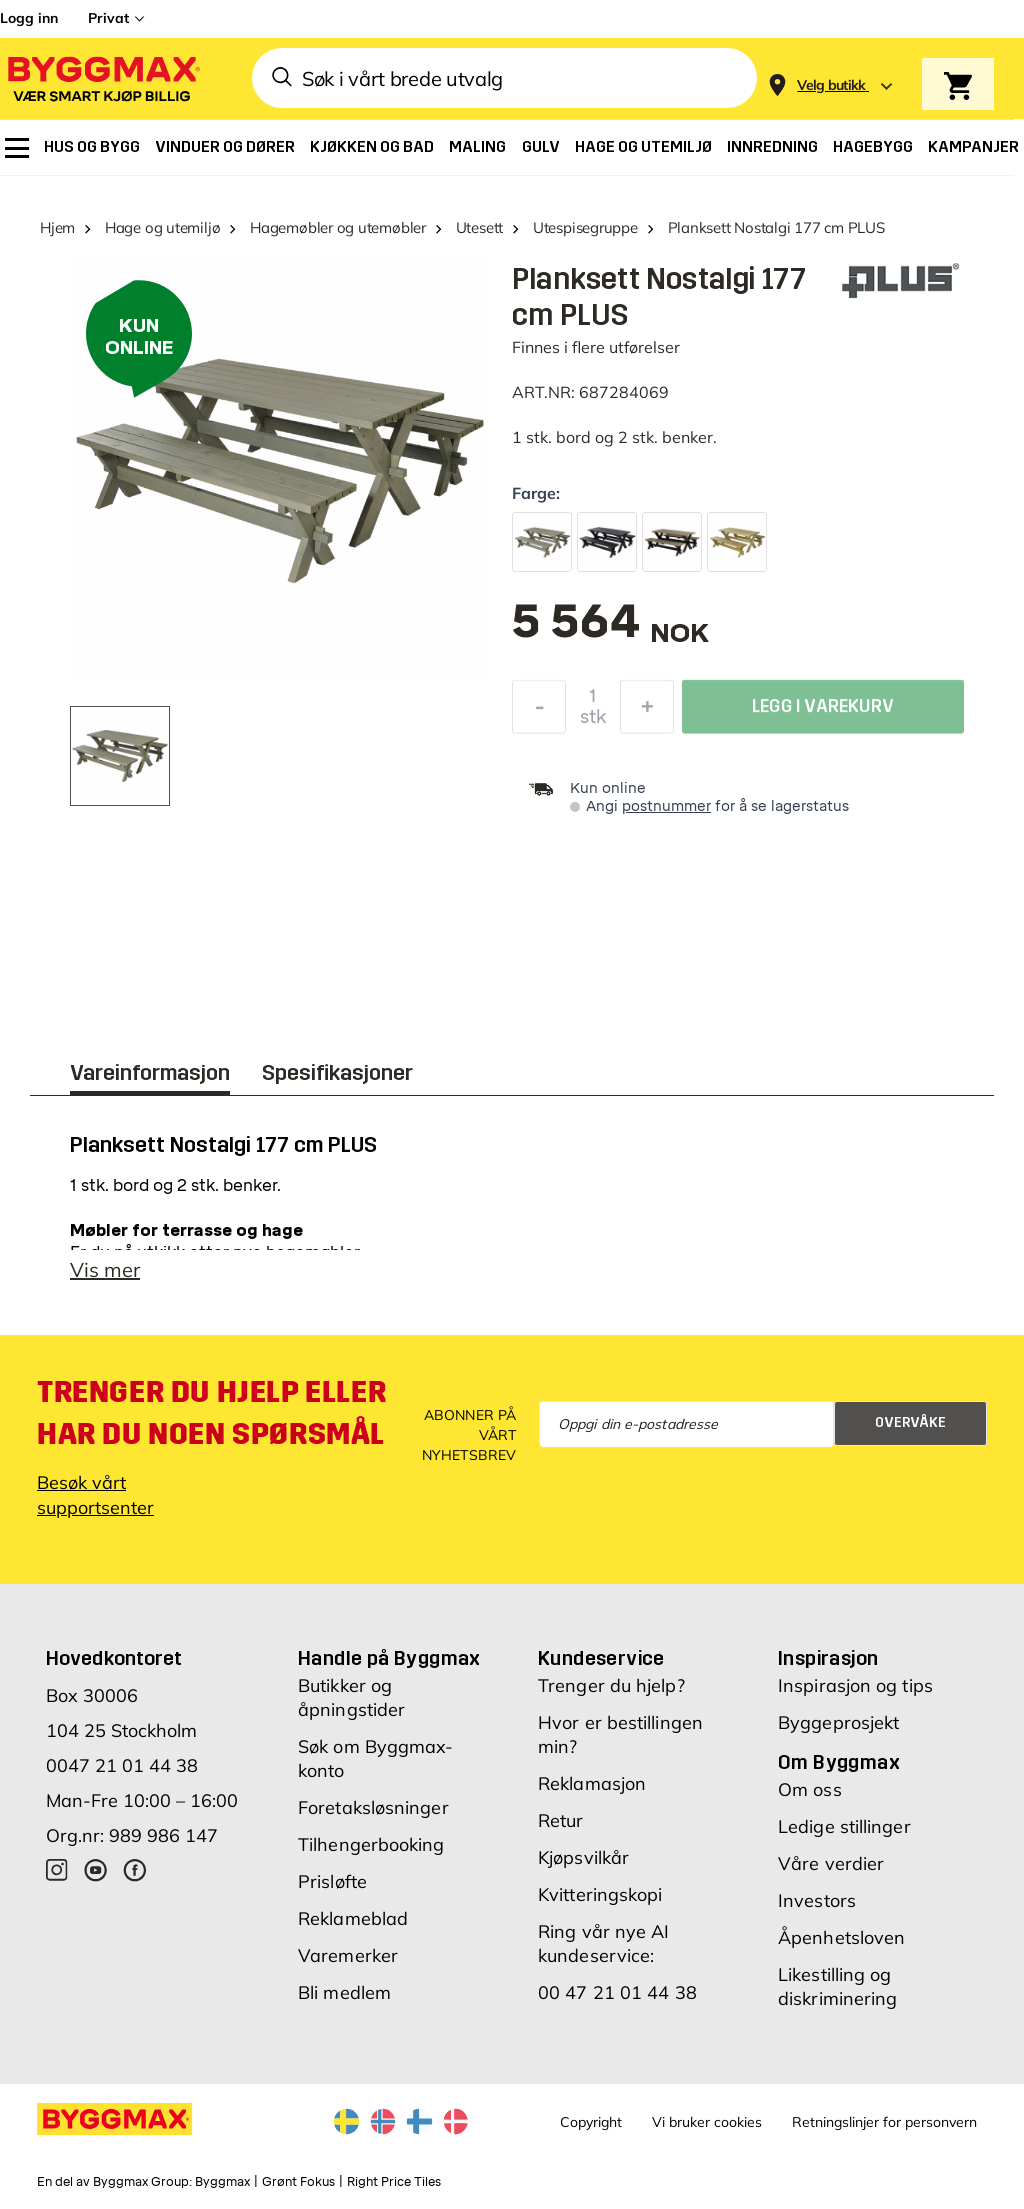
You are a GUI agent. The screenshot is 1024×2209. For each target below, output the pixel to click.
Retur (561, 1830)
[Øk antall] (647, 712)
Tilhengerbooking (371, 1854)
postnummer (666, 806)
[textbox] (611, 631)
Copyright (591, 2132)
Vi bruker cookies (707, 2132)
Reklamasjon (592, 1793)
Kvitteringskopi (600, 1904)
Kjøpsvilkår (583, 1867)
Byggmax (222, 2192)
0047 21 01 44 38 (122, 1775)
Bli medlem (344, 2002)
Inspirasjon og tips (855, 1695)
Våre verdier (831, 1873)
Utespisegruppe (585, 227)
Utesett (479, 227)
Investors (817, 1910)
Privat (108, 18)
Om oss (810, 1799)
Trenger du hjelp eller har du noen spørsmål (211, 1423)
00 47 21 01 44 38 (617, 2002)
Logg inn (29, 18)
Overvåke (910, 1432)
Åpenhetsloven (841, 1947)
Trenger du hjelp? (611, 1695)
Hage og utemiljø (162, 227)
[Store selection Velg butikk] (831, 85)
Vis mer (105, 1279)
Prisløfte (332, 1891)
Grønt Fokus (298, 2192)
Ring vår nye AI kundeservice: (604, 1953)
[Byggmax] (102, 78)
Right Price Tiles (394, 2192)
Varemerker (348, 1965)
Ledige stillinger (844, 1836)
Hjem (57, 227)
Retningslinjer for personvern (884, 2132)
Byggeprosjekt (838, 1732)
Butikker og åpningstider (351, 1707)
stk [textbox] (593, 722)
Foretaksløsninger (373, 1817)
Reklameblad (353, 1928)
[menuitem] (17, 148)
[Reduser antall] (539, 712)
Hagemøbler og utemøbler (338, 227)
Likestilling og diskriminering (837, 1996)
